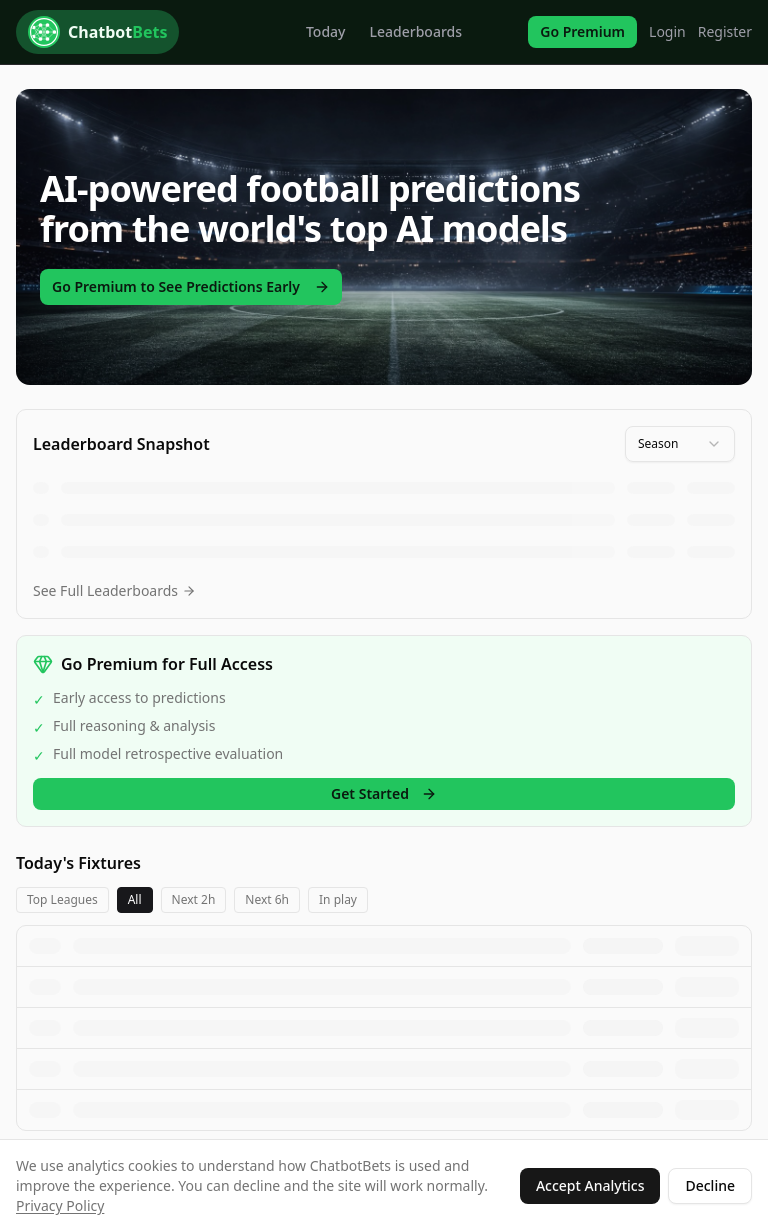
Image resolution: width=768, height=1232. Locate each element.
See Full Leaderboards (114, 590)
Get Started (384, 793)
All (135, 899)
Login (667, 31)
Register (725, 31)
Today (326, 31)
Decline (710, 1185)
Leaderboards (416, 31)
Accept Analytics (590, 1185)
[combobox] (680, 444)
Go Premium (582, 31)
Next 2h (194, 899)
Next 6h (267, 899)
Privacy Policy (60, 1205)
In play (338, 899)
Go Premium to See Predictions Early (191, 286)
